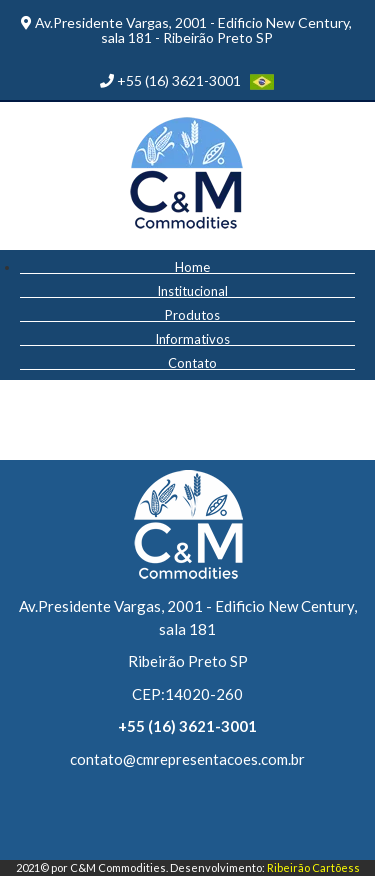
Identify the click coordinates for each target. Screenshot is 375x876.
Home (192, 266)
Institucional (192, 290)
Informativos (192, 338)
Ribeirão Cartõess (313, 867)
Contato (192, 362)
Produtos (192, 314)
